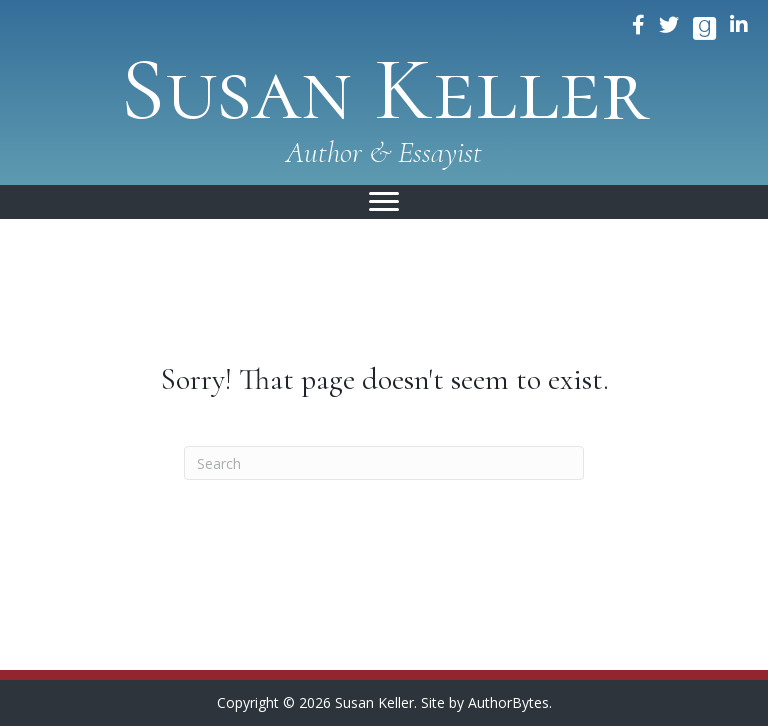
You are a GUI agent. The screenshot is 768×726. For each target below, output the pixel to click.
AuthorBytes (508, 702)
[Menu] (384, 202)
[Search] (384, 463)
